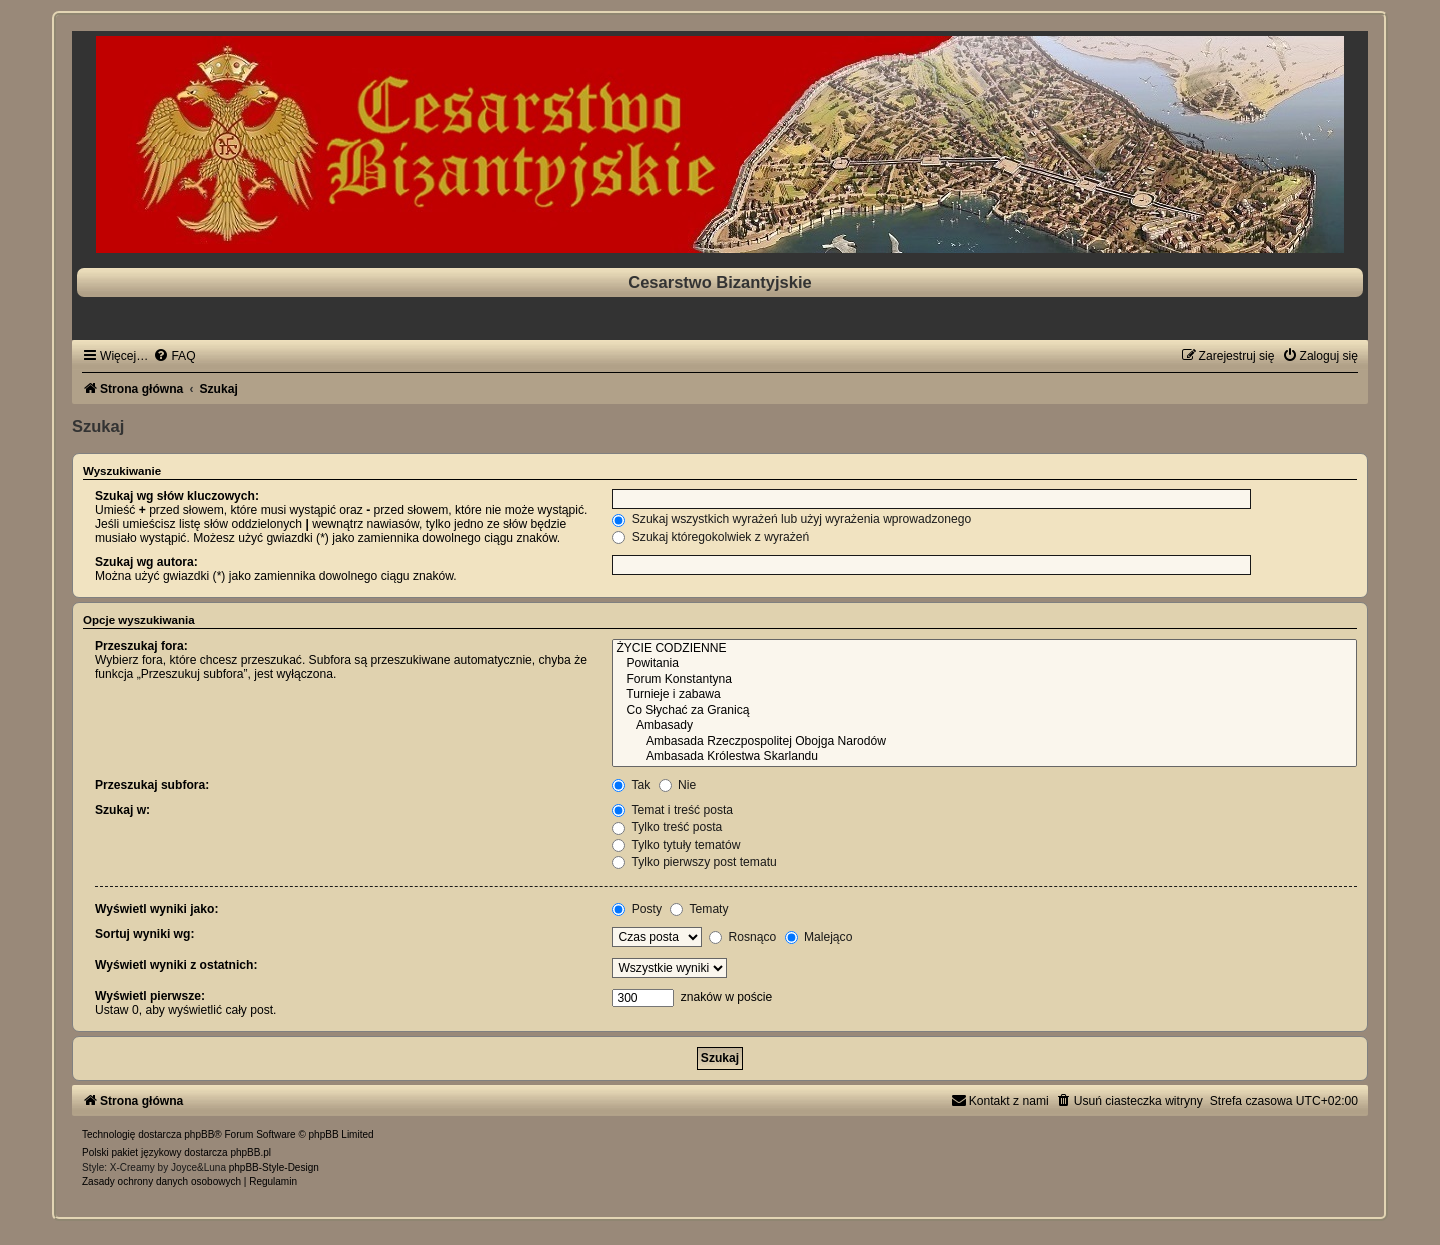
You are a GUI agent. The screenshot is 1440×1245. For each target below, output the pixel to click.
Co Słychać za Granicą (984, 711)
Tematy (699, 909)
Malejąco (819, 937)
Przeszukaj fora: (141, 646)
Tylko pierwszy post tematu (694, 862)
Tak (631, 785)
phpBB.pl (250, 1152)
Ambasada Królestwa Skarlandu (984, 757)
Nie (678, 785)
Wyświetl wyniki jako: (156, 909)
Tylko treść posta (667, 827)
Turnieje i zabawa (984, 695)
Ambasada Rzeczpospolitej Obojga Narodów (984, 742)
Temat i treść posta (672, 810)
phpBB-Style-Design (274, 1167)
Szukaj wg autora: (146, 562)
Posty (637, 909)
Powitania (984, 664)
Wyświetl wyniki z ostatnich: (176, 965)
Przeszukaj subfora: (152, 785)
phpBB (199, 1134)
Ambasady (984, 726)
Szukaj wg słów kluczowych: (177, 496)
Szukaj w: (122, 810)
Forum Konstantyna (984, 680)
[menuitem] (174, 356)
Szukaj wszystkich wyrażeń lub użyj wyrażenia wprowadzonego (791, 519)
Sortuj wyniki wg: (144, 934)
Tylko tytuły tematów (676, 845)
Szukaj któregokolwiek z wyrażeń (710, 537)
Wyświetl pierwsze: (150, 996)
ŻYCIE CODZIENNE (984, 649)
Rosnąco (742, 937)
